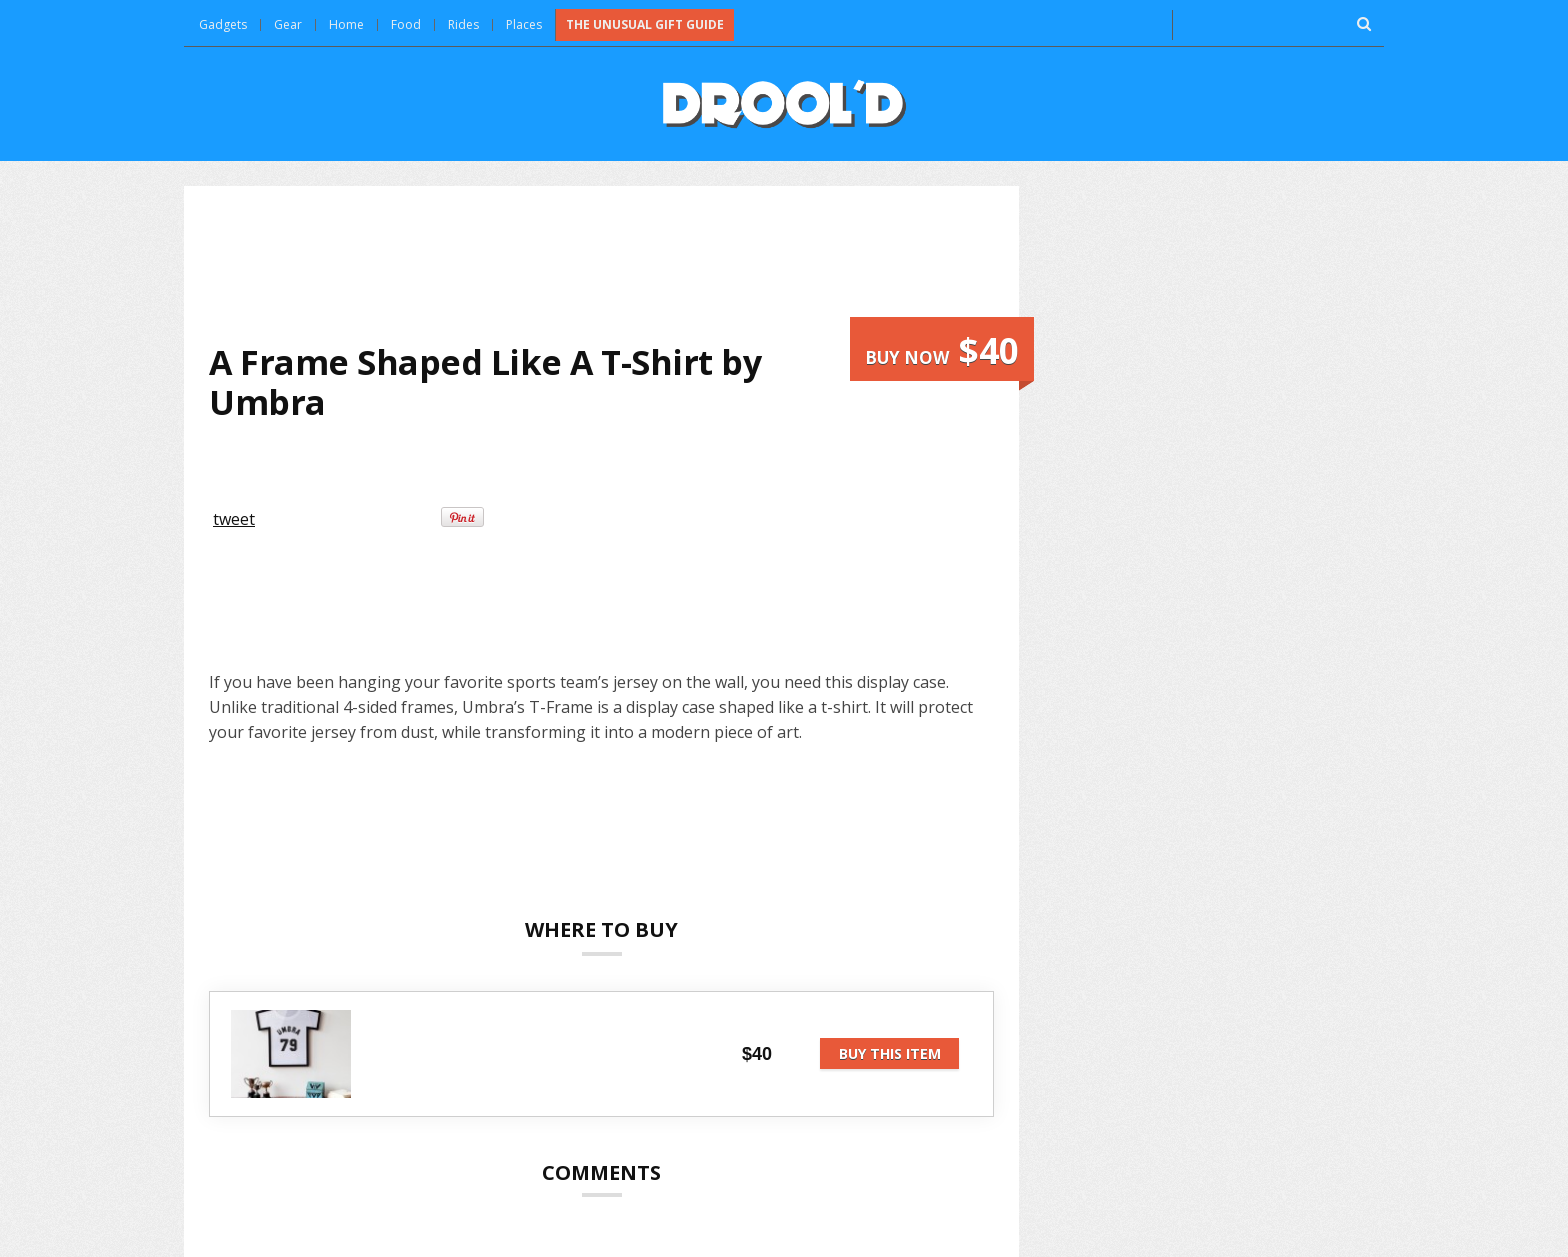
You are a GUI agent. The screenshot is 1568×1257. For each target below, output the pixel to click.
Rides (463, 24)
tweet (234, 519)
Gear (288, 24)
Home (346, 24)
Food (406, 24)
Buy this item (890, 1053)
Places (524, 24)
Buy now (942, 350)
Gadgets (223, 24)
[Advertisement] (602, 264)
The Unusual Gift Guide (645, 24)
